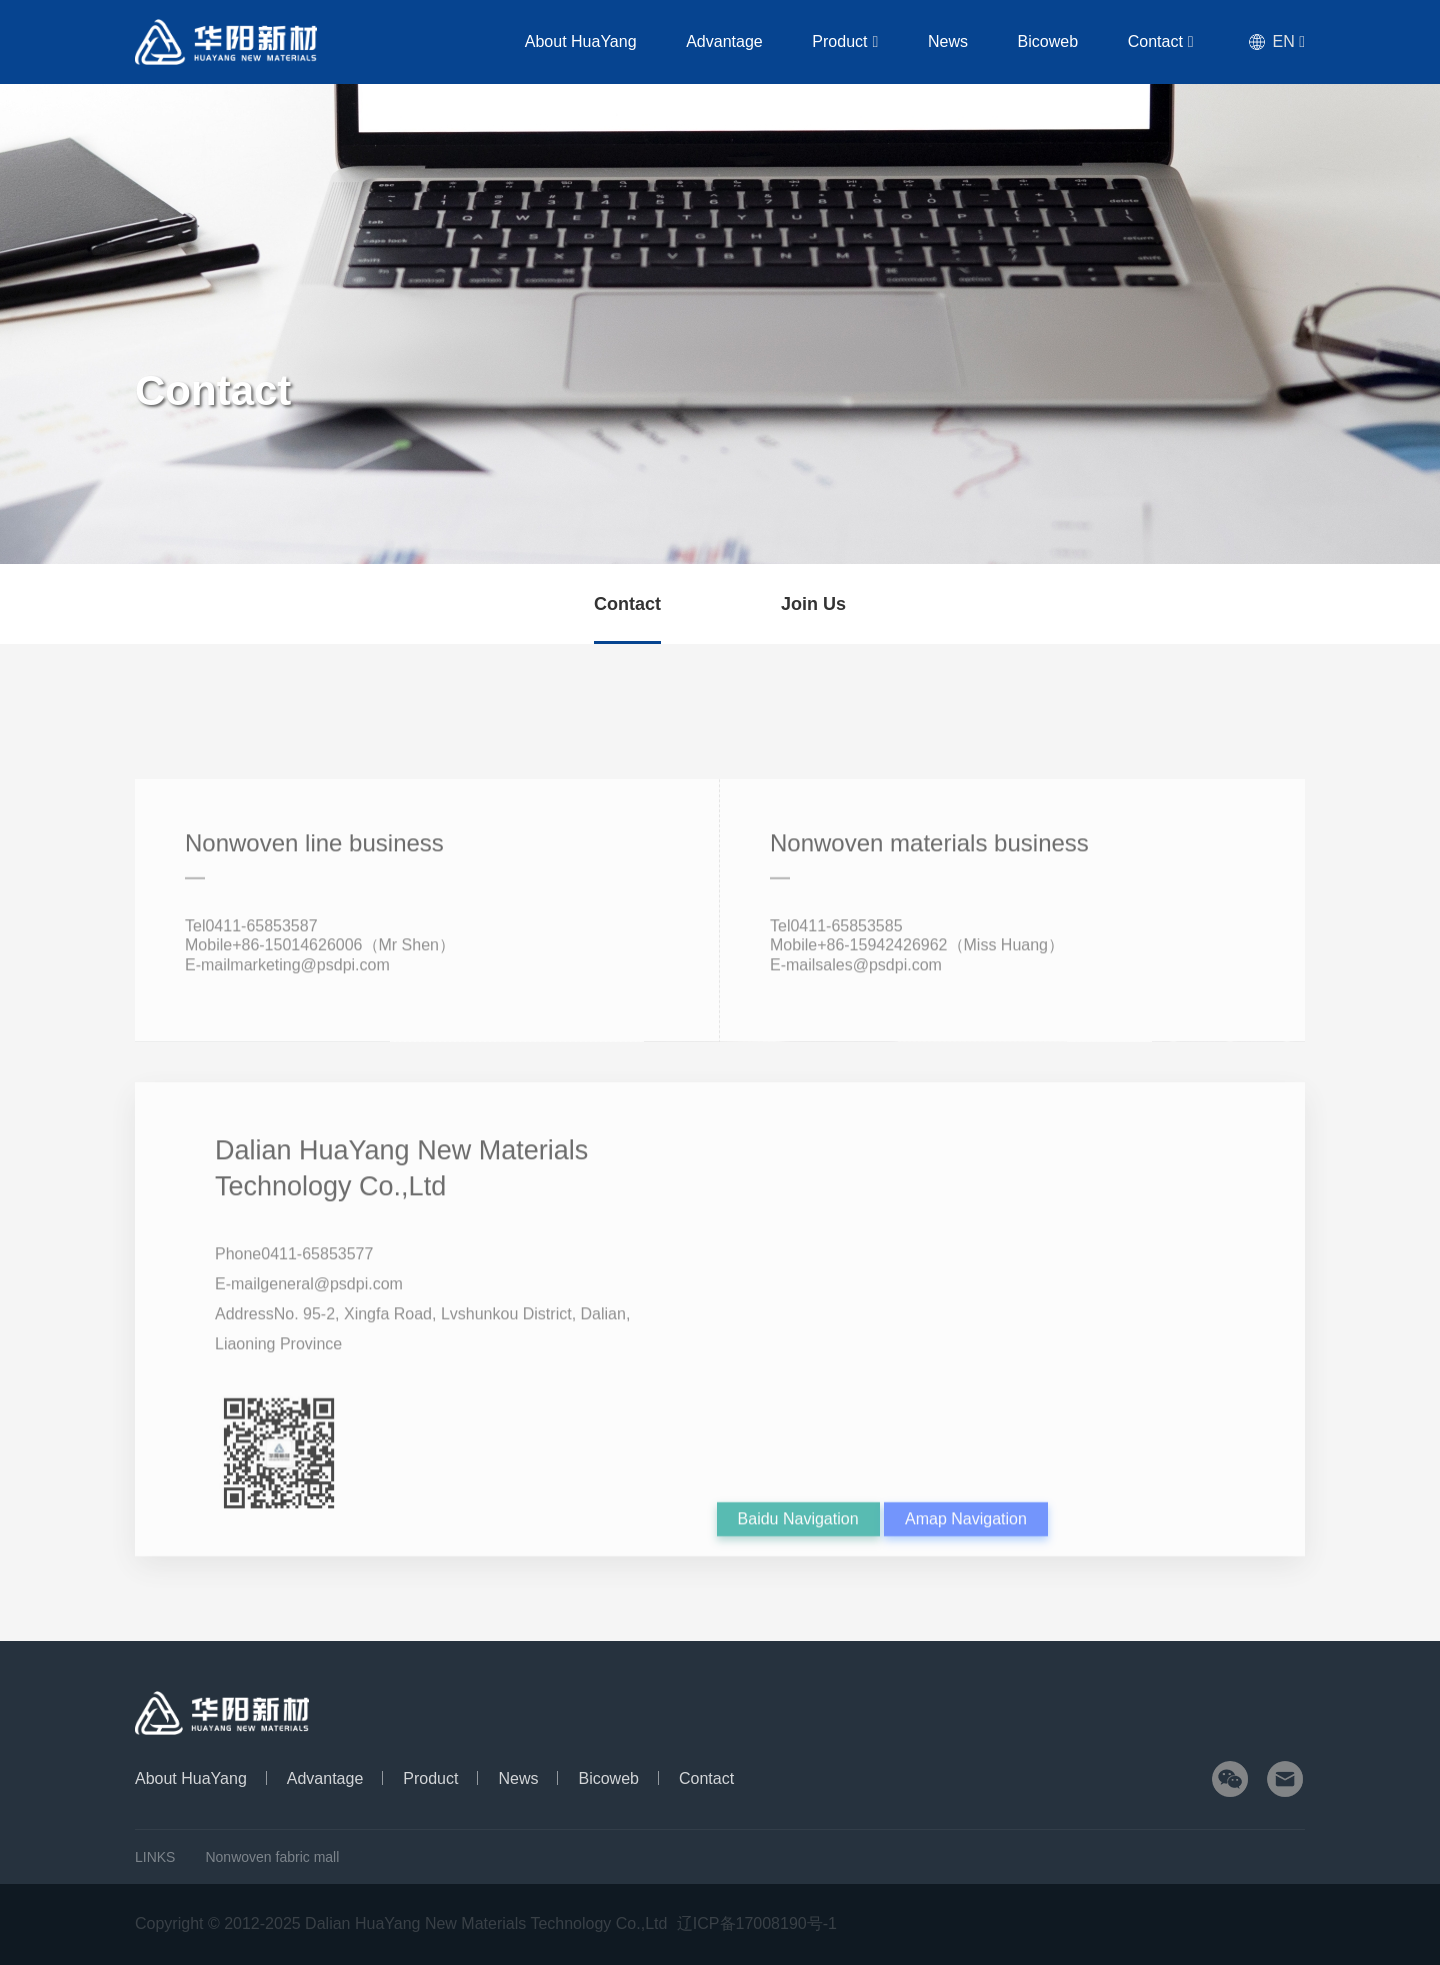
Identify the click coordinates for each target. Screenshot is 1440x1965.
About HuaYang (634, 41)
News (972, 41)
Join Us (813, 604)
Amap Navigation (966, 1541)
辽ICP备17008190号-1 (757, 1923)
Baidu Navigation (798, 1541)
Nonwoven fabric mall (272, 1857)
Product (879, 41)
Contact (1166, 41)
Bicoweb (1062, 41)
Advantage (768, 41)
